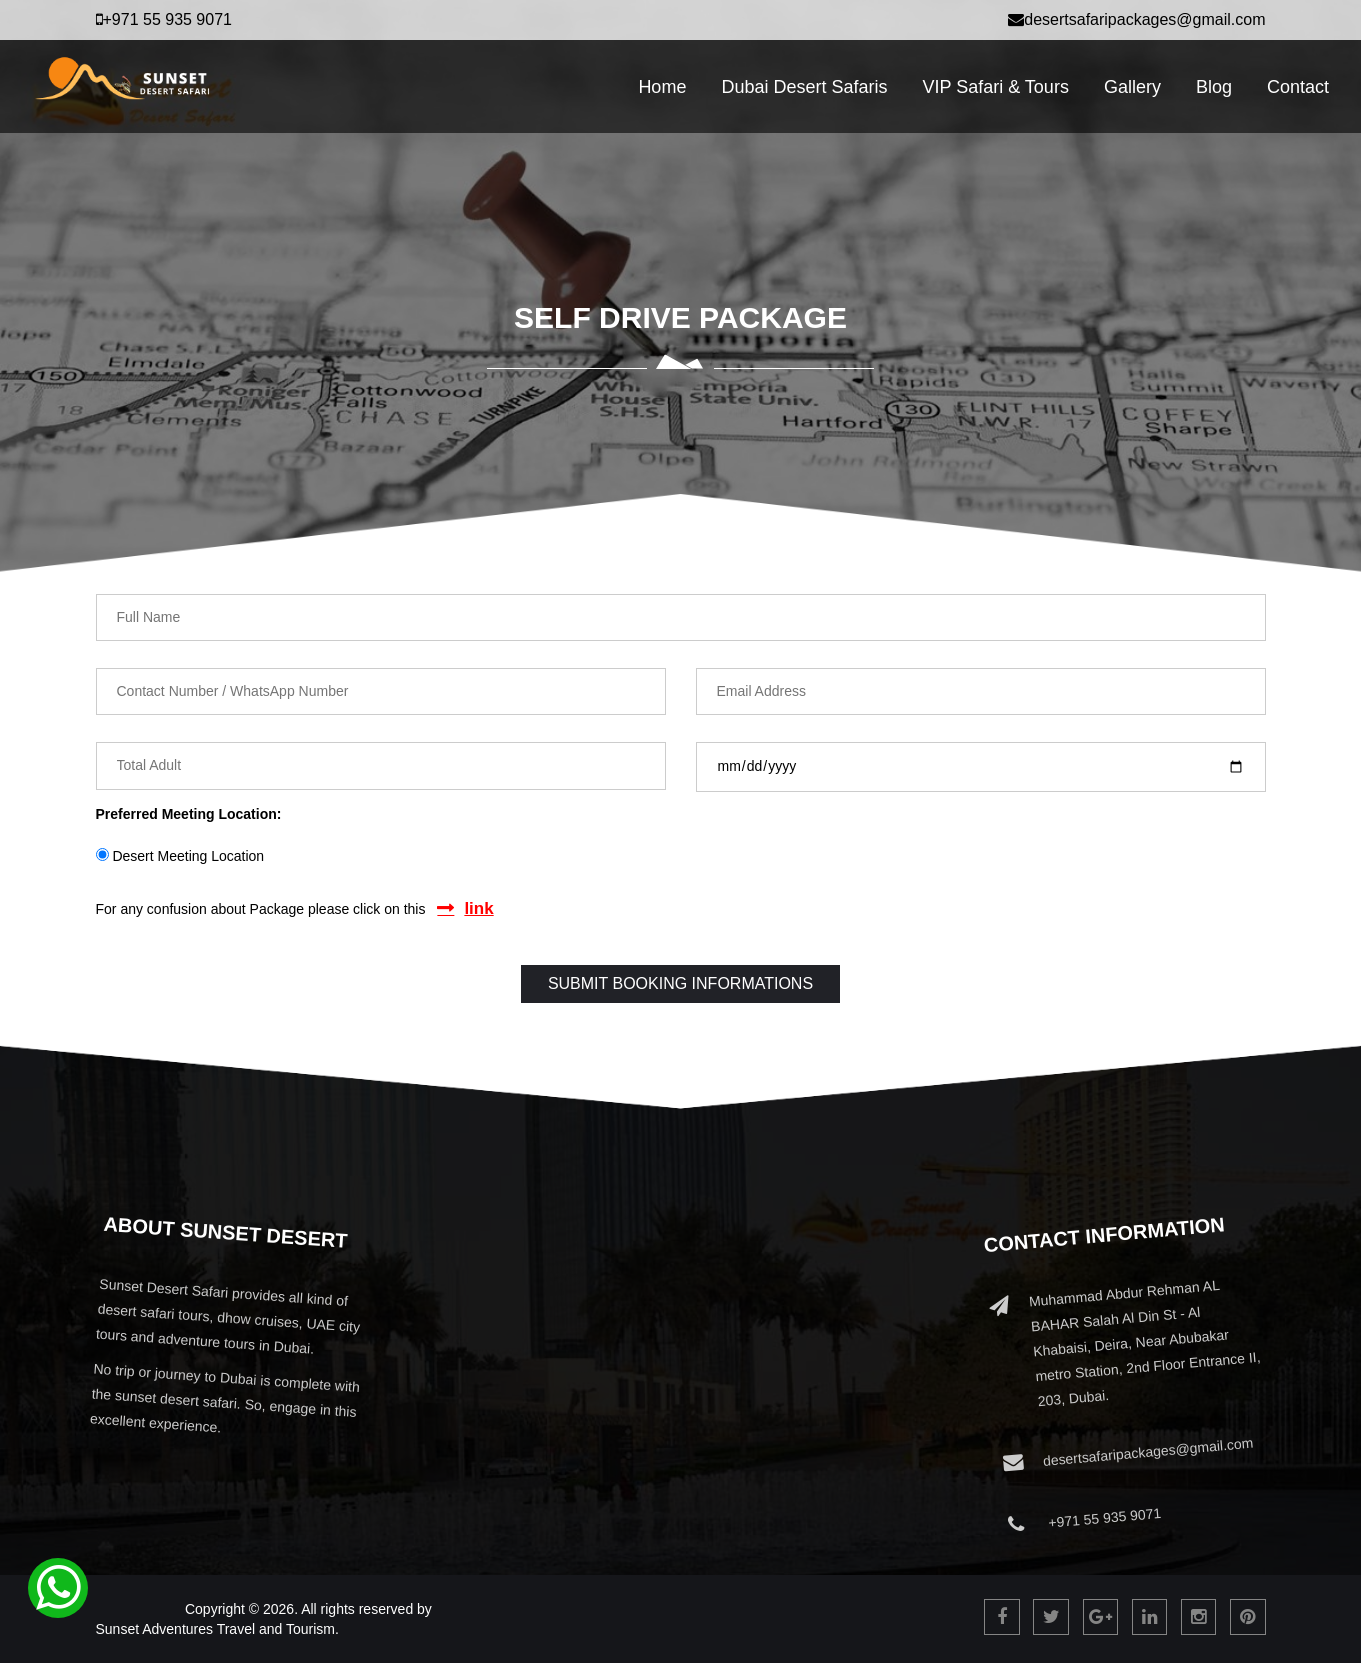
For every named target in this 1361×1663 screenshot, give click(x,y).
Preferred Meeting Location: (189, 814)
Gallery (1132, 87)
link (478, 908)
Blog (1214, 87)
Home (662, 87)
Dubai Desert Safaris (804, 87)
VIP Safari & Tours (995, 87)
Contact (1298, 87)
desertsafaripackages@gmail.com (1136, 19)
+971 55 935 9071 (164, 19)
